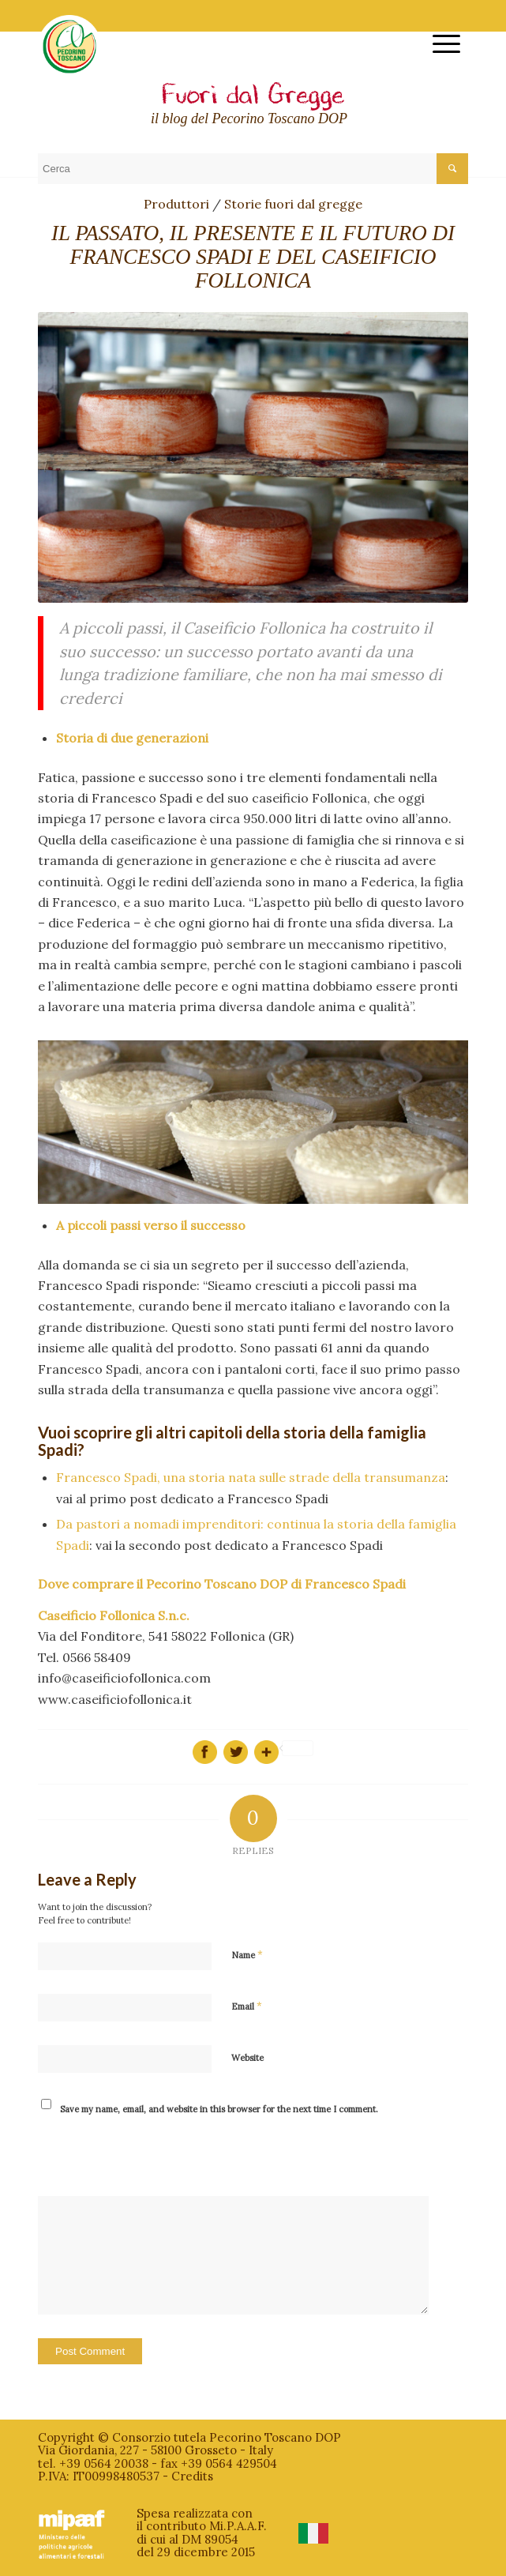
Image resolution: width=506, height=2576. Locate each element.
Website (247, 2057)
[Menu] (438, 44)
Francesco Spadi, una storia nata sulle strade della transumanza (250, 1477)
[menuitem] (438, 44)
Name (247, 1954)
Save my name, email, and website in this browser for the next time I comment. (219, 2109)
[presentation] (145, 2156)
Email (246, 2006)
